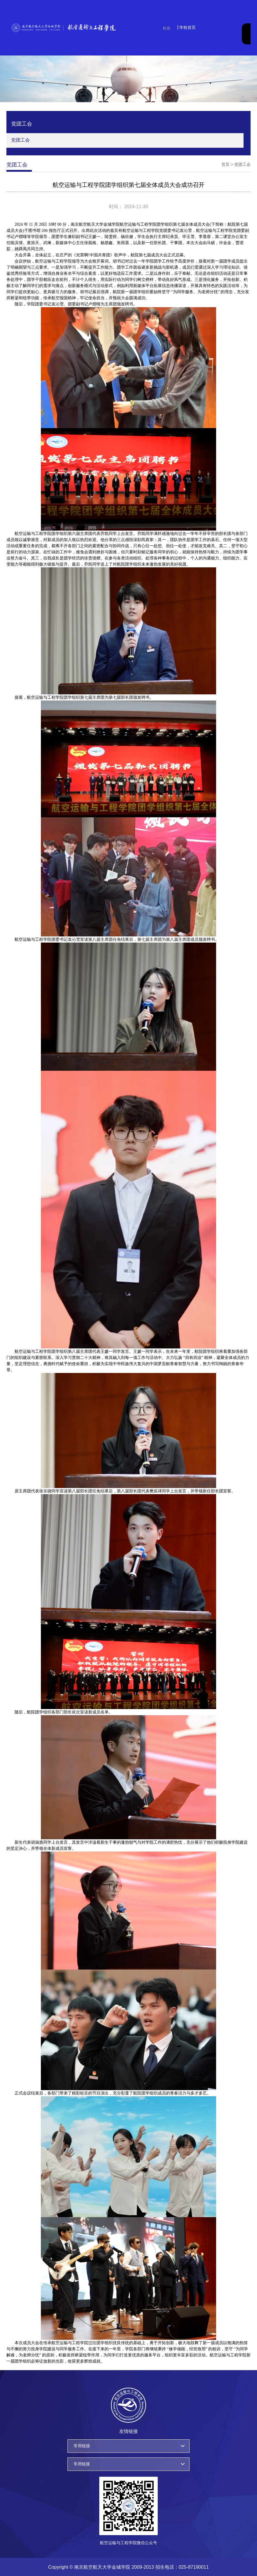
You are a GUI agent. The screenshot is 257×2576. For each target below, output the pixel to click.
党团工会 (20, 140)
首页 (225, 164)
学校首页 (187, 27)
